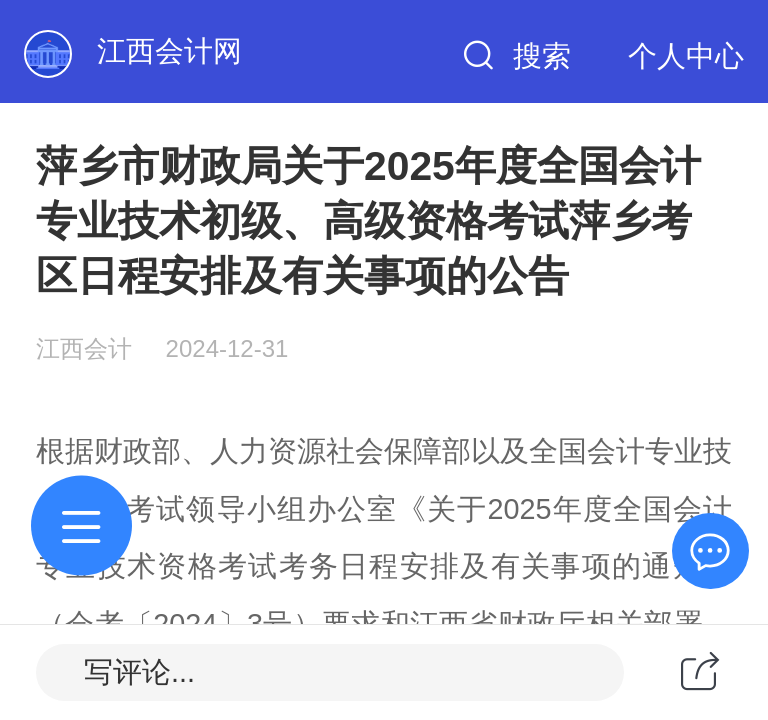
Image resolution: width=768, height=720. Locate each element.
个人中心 (686, 56)
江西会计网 (169, 51)
